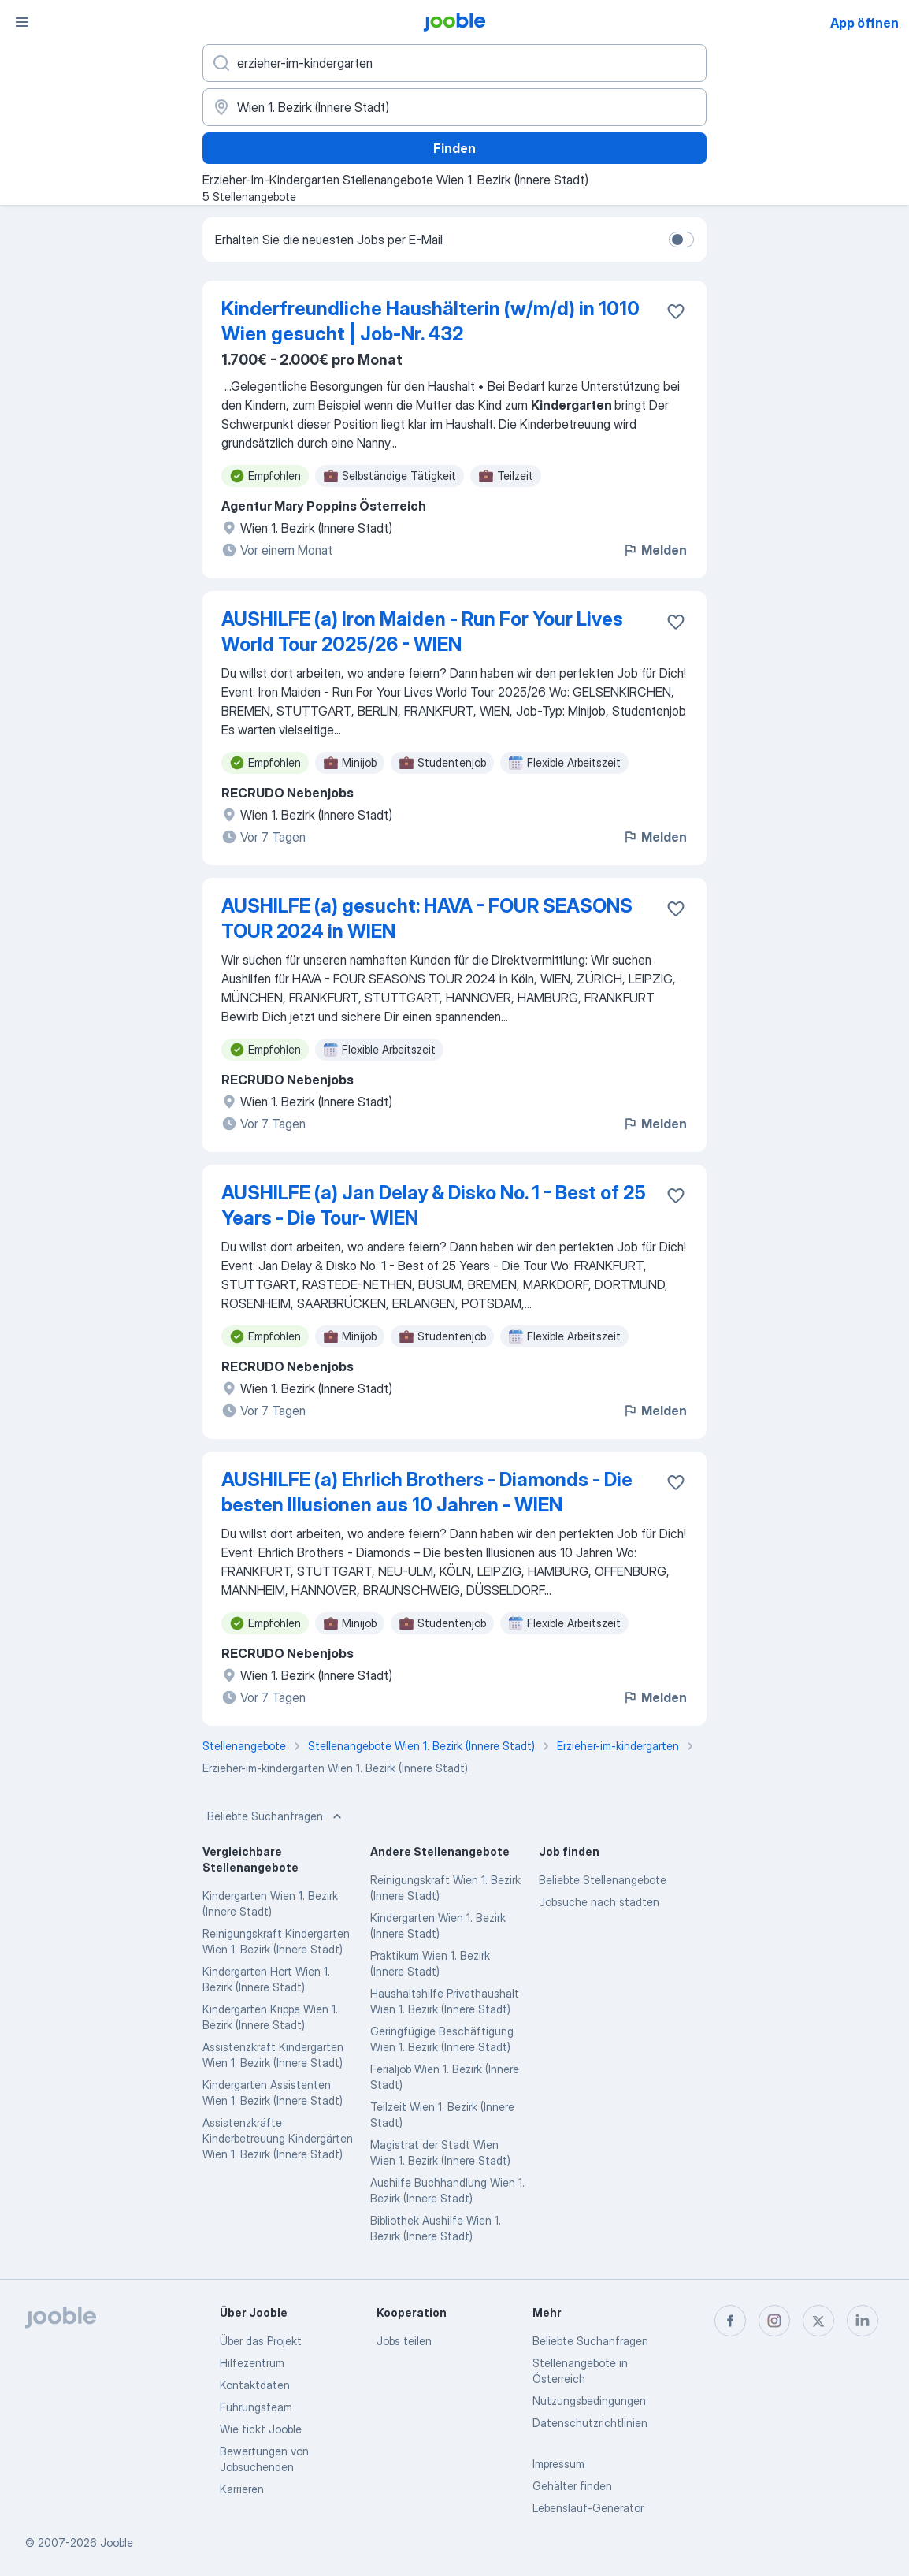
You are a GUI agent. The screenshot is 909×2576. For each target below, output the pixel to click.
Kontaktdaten (255, 2385)
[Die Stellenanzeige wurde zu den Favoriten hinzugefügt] (675, 311)
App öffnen (864, 23)
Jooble (116, 2542)
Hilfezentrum (252, 2363)
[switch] (681, 239)
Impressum (558, 2463)
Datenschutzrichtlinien (589, 2422)
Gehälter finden (572, 2485)
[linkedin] (862, 2320)
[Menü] (22, 22)
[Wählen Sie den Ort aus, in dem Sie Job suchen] (454, 107)
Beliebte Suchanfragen (276, 1816)
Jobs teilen (404, 2340)
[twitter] (818, 2320)
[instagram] (774, 2320)
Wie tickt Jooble (261, 2429)
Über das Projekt (261, 2340)
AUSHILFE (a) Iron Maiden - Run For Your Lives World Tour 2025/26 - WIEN (422, 632)
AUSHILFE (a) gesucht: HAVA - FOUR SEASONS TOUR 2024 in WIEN (427, 918)
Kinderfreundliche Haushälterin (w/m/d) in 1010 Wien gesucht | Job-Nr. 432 (430, 321)
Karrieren (242, 2489)
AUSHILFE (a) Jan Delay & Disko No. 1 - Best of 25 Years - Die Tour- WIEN (433, 1205)
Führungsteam (256, 2407)
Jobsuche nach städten (599, 1902)
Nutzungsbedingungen (589, 2400)
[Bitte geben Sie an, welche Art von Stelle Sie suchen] (454, 63)
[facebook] (730, 2320)
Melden (654, 550)
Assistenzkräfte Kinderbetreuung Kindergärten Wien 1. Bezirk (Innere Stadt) (277, 2138)
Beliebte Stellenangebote (602, 1879)
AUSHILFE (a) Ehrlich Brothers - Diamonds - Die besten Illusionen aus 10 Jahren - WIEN (427, 1492)
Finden (454, 148)
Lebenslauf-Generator (588, 2508)
